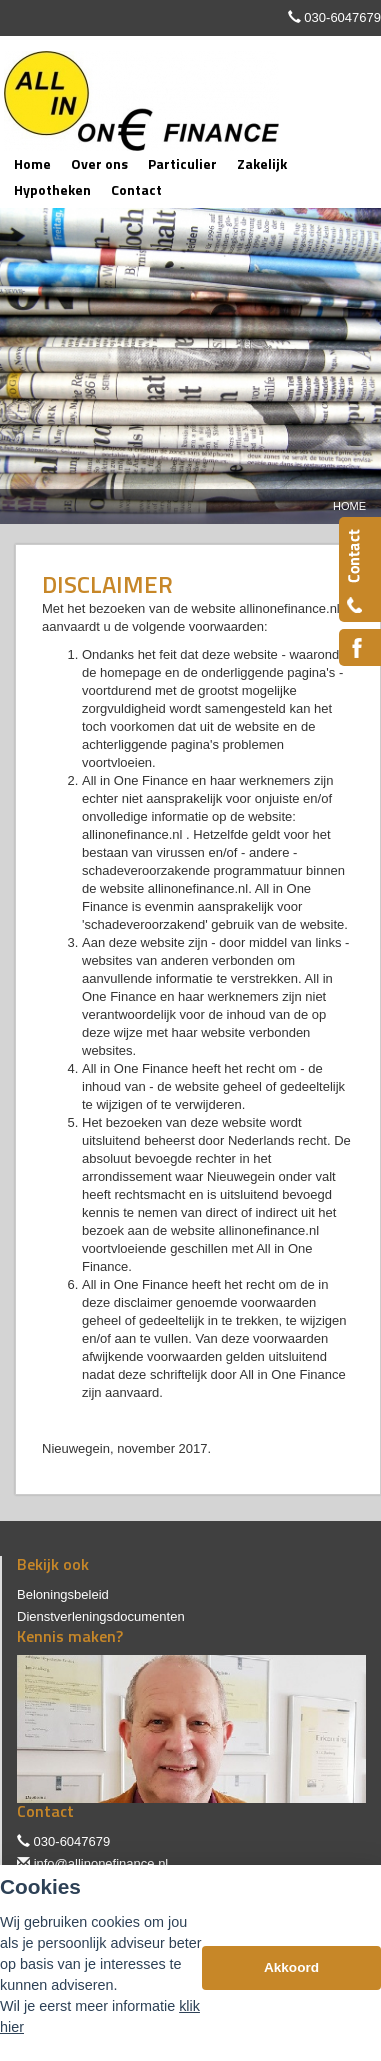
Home (349, 506)
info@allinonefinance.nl (101, 1863)
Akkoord (291, 1967)
